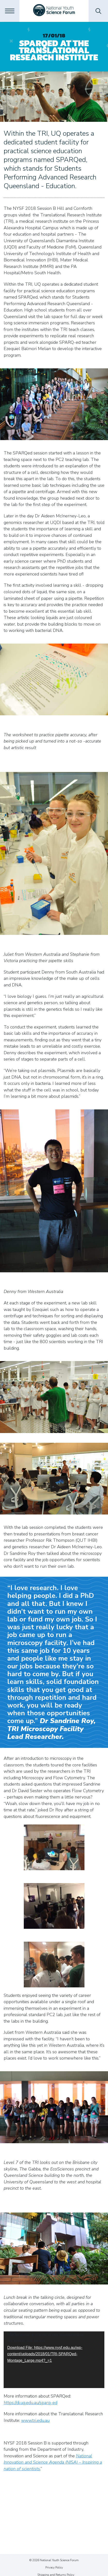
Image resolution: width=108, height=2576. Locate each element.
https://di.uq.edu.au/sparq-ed (30, 2403)
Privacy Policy (54, 2567)
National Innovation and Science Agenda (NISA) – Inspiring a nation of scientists (53, 2462)
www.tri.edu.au (35, 2420)
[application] (54, 2359)
